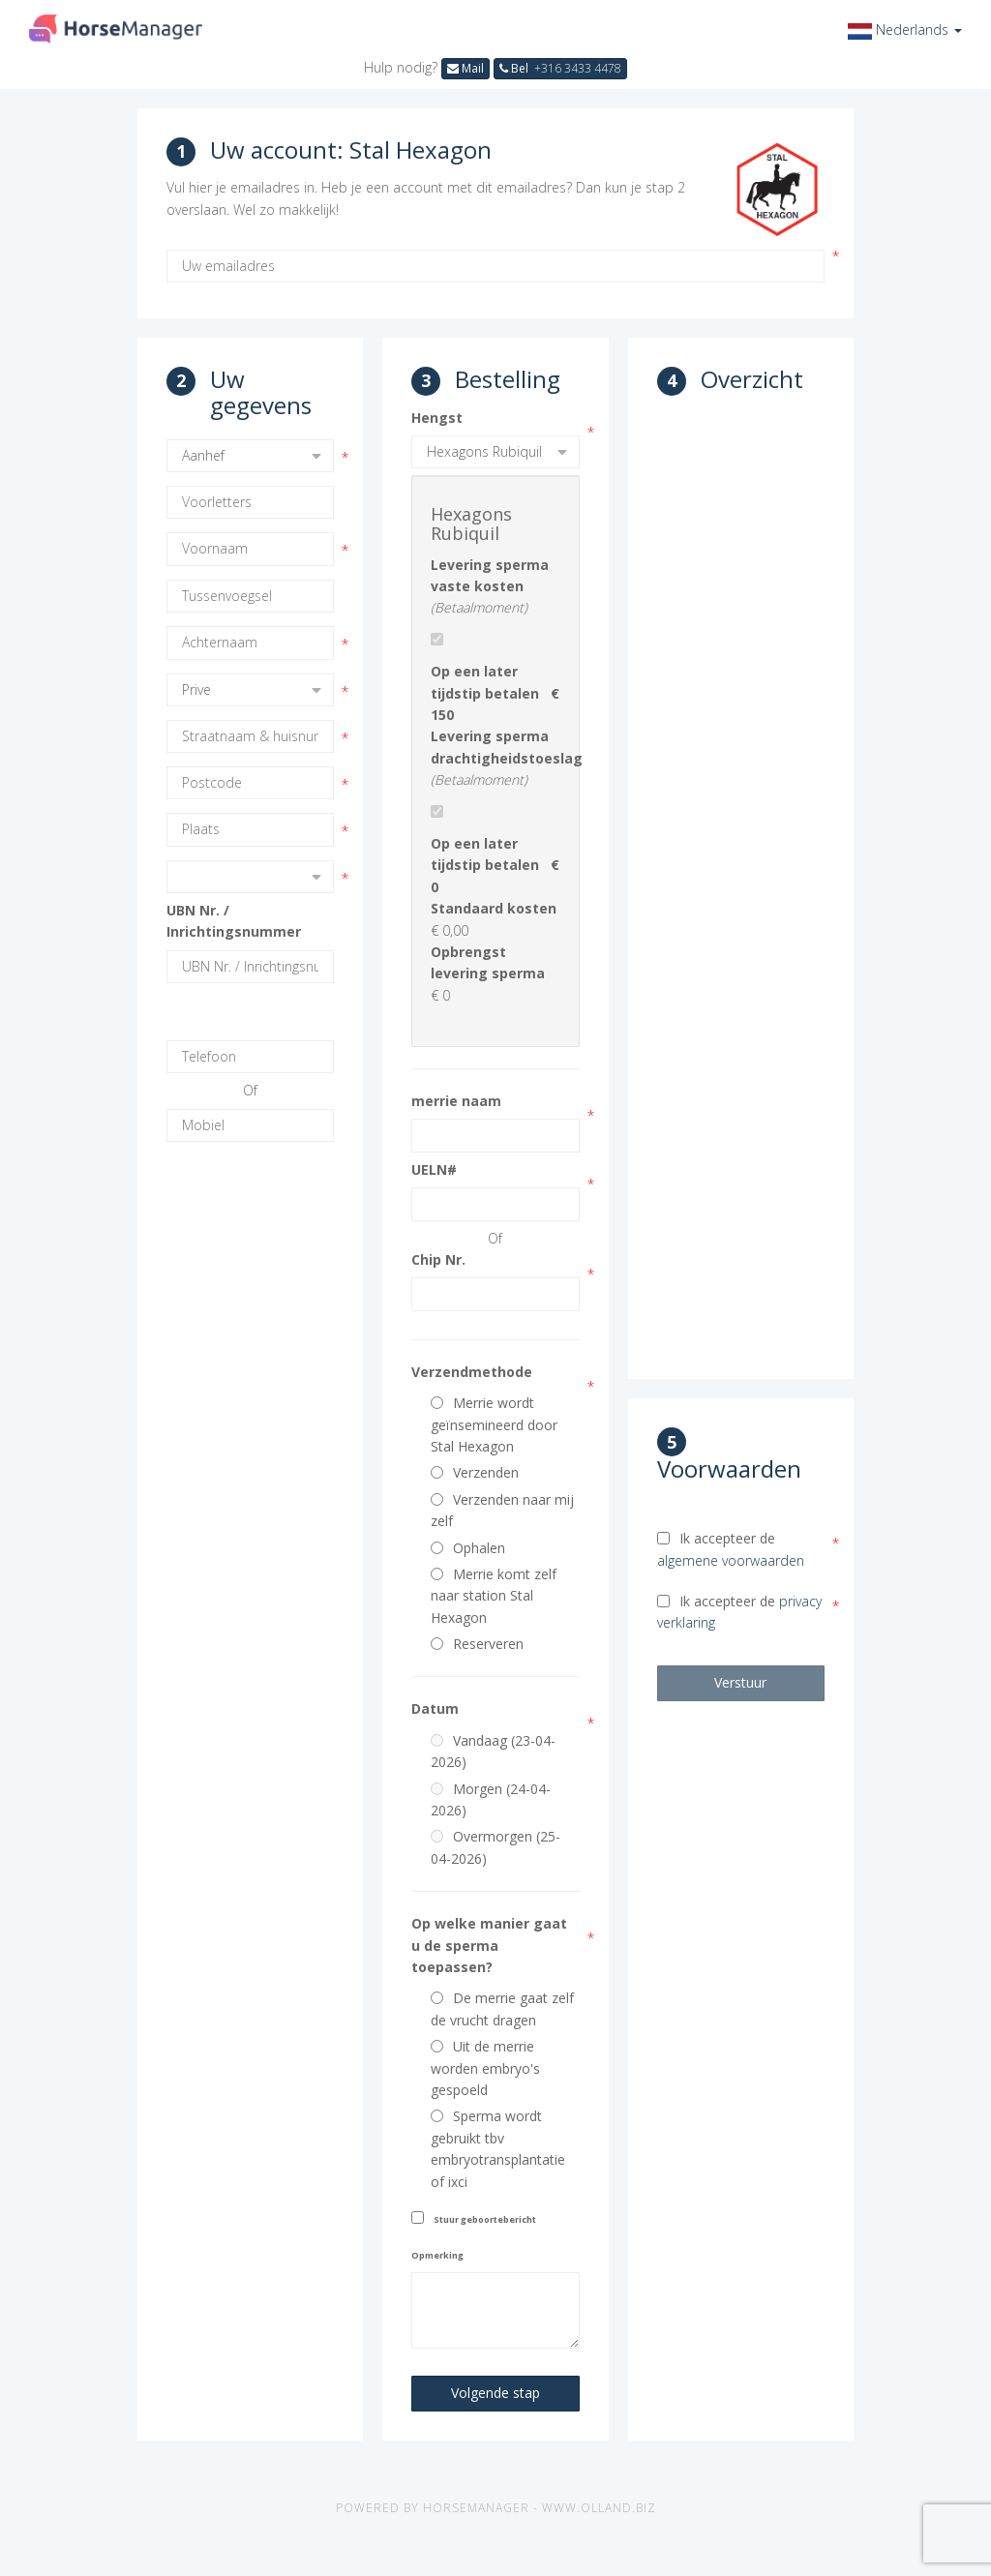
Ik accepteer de (730, 1549)
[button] (905, 29)
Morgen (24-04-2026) (491, 1799)
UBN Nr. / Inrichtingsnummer (233, 921)
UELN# (434, 1169)
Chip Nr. (438, 1259)
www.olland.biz (599, 2508)
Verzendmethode (471, 1372)
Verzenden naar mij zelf (502, 1510)
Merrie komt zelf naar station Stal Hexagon (493, 1596)
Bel (560, 68)
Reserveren (477, 1643)
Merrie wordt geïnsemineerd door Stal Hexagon (494, 1424)
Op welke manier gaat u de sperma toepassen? (489, 1945)
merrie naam (456, 1101)
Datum (435, 1708)
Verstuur (740, 1682)
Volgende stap (495, 2392)
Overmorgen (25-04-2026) (495, 1847)
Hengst (437, 417)
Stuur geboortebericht (485, 2219)
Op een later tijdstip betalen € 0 (495, 865)
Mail (465, 68)
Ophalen (468, 1548)
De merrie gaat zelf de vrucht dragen (502, 2008)
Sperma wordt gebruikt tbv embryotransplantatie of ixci (498, 2148)
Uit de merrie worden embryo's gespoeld (485, 2068)
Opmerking (437, 2255)
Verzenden (475, 1472)
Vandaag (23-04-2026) (493, 1751)
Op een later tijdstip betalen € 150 (495, 693)
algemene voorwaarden (730, 1560)
